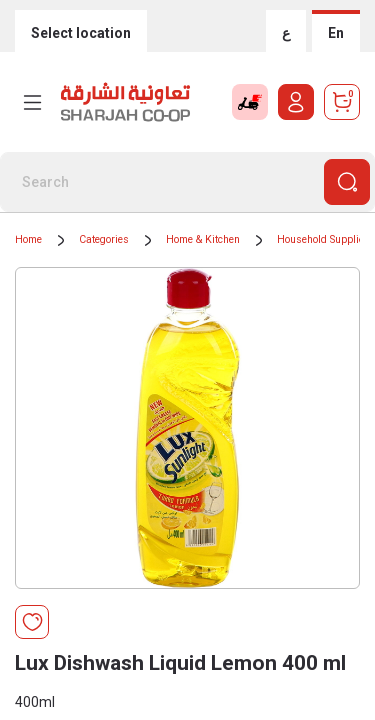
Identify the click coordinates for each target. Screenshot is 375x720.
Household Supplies (323, 239)
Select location (81, 33)
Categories (104, 239)
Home (28, 239)
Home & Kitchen (203, 239)
